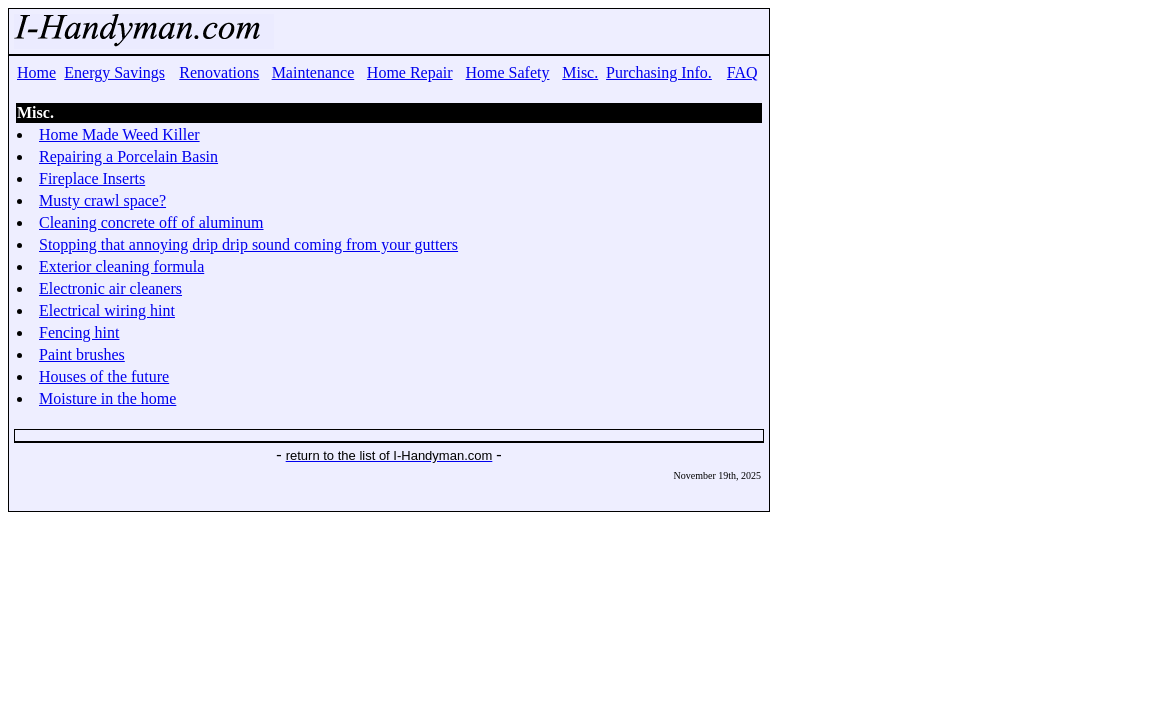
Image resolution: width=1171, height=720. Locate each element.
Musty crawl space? (102, 200)
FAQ (742, 72)
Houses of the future (104, 376)
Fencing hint (79, 332)
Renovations (219, 72)
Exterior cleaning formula (121, 266)
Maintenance (313, 72)
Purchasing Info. (659, 72)
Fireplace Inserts (92, 178)
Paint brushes (82, 354)
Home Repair (410, 72)
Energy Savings (114, 72)
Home (36, 72)
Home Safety (508, 72)
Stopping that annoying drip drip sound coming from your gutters (248, 244)
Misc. (580, 72)
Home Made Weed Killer (119, 134)
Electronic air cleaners (110, 288)
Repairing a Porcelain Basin (128, 156)
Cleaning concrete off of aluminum (151, 222)
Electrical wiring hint (107, 310)
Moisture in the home (107, 398)
